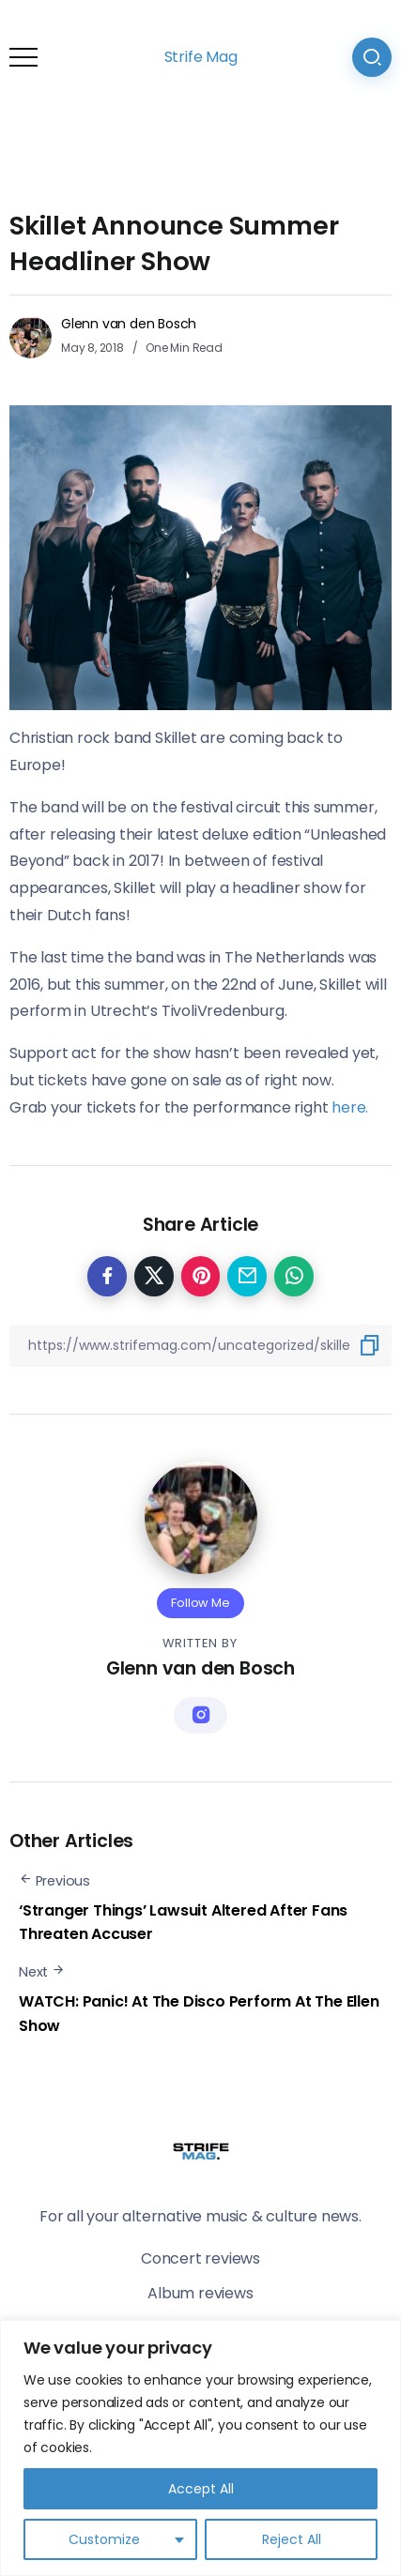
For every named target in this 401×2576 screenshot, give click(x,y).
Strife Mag (201, 57)
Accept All (201, 2488)
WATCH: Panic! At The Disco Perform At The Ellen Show (199, 2014)
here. (348, 1107)
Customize (104, 2539)
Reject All (291, 2539)
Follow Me (200, 1603)
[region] (200, 2448)
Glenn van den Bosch (128, 323)
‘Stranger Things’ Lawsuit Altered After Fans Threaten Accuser (183, 1923)
